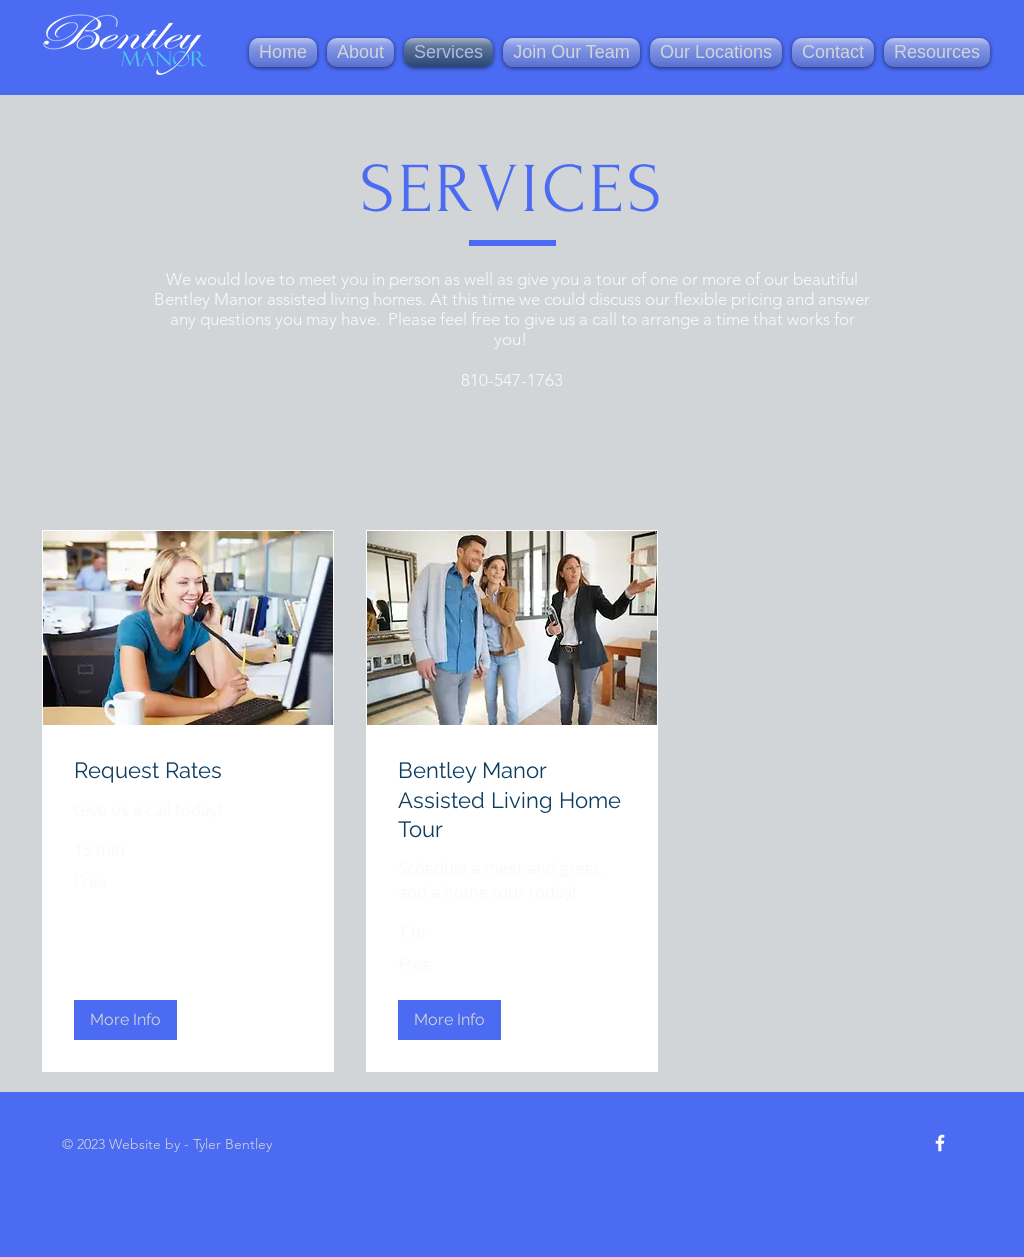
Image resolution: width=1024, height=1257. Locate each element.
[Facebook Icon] (940, 1143)
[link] (188, 770)
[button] (125, 1020)
